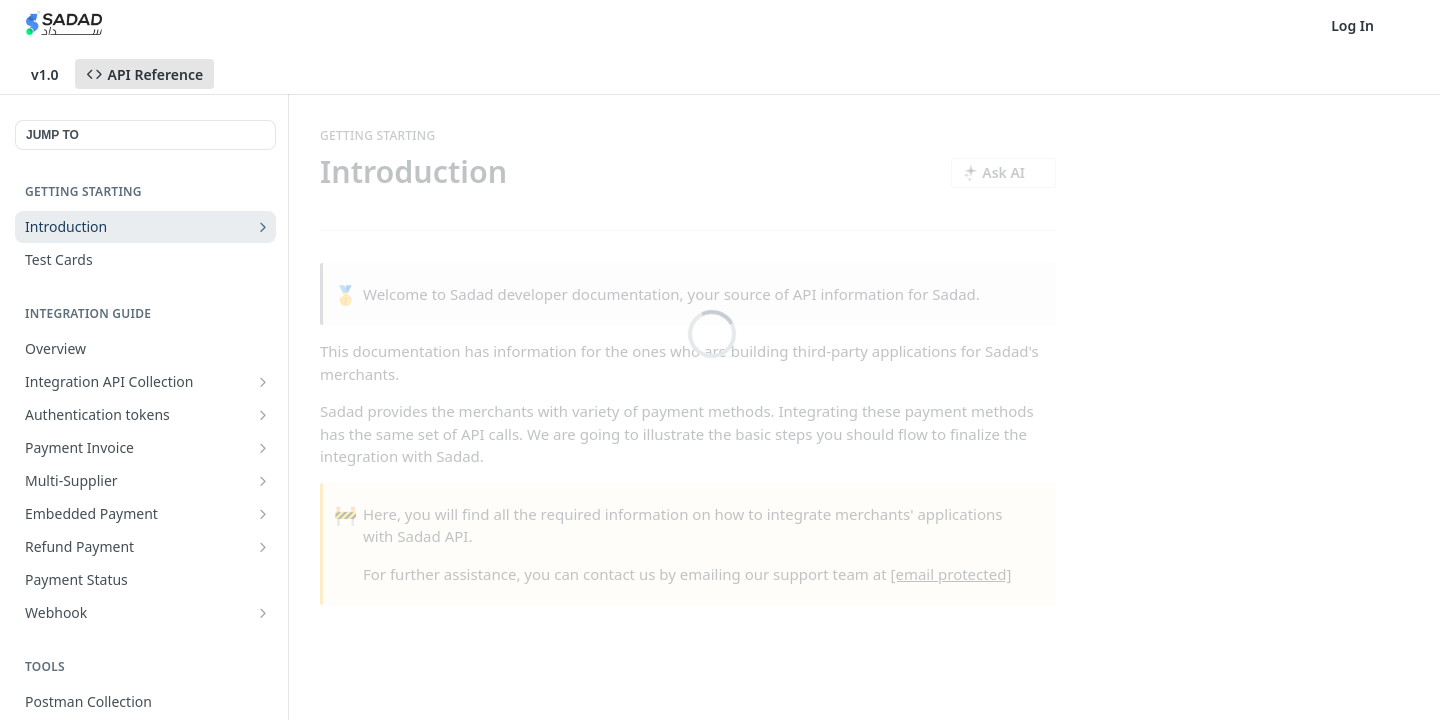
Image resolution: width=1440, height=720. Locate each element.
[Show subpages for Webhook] (263, 613)
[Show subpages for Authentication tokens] (263, 415)
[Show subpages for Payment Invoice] (263, 448)
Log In (1352, 25)
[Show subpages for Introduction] (263, 227)
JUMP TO (52, 135)
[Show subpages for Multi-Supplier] (263, 481)
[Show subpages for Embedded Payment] (263, 514)
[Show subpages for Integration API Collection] (263, 382)
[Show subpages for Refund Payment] (263, 547)
